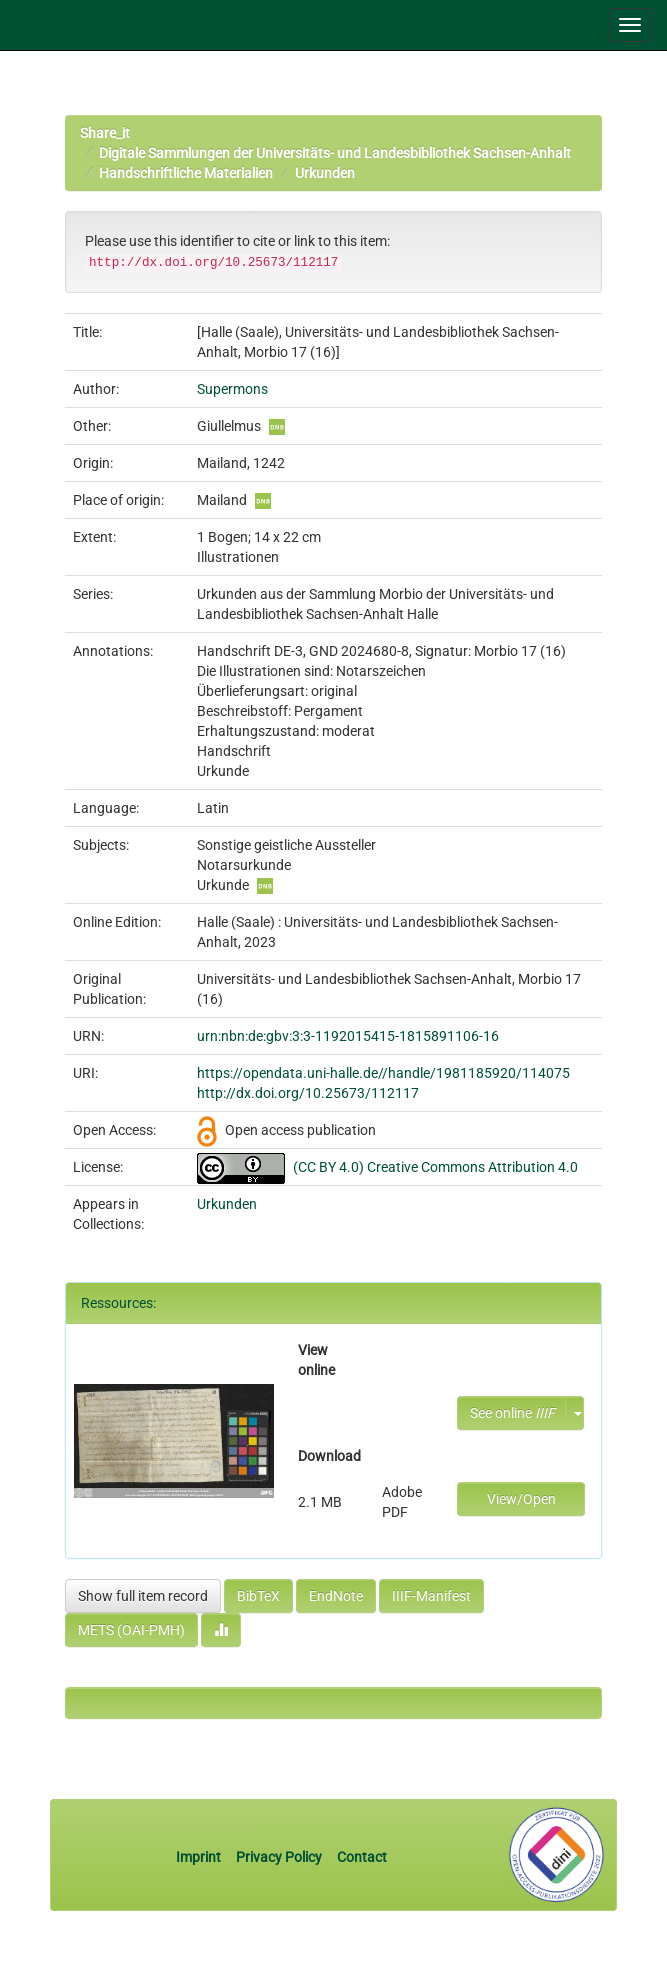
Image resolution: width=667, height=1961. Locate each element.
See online (512, 1413)
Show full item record (143, 1596)
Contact (362, 1857)
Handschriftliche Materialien (186, 173)
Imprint (200, 1857)
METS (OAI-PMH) (131, 1630)
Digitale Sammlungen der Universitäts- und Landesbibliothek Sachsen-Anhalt (335, 153)
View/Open (521, 1499)
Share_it (105, 133)
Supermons (232, 389)
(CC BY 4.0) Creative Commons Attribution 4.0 (435, 1167)
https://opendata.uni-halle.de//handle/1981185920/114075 (383, 1073)
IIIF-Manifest (431, 1596)
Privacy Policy (279, 1857)
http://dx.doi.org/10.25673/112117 (308, 1093)
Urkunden (325, 173)
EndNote (336, 1596)
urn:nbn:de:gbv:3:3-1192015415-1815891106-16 (348, 1036)
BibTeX (258, 1596)
